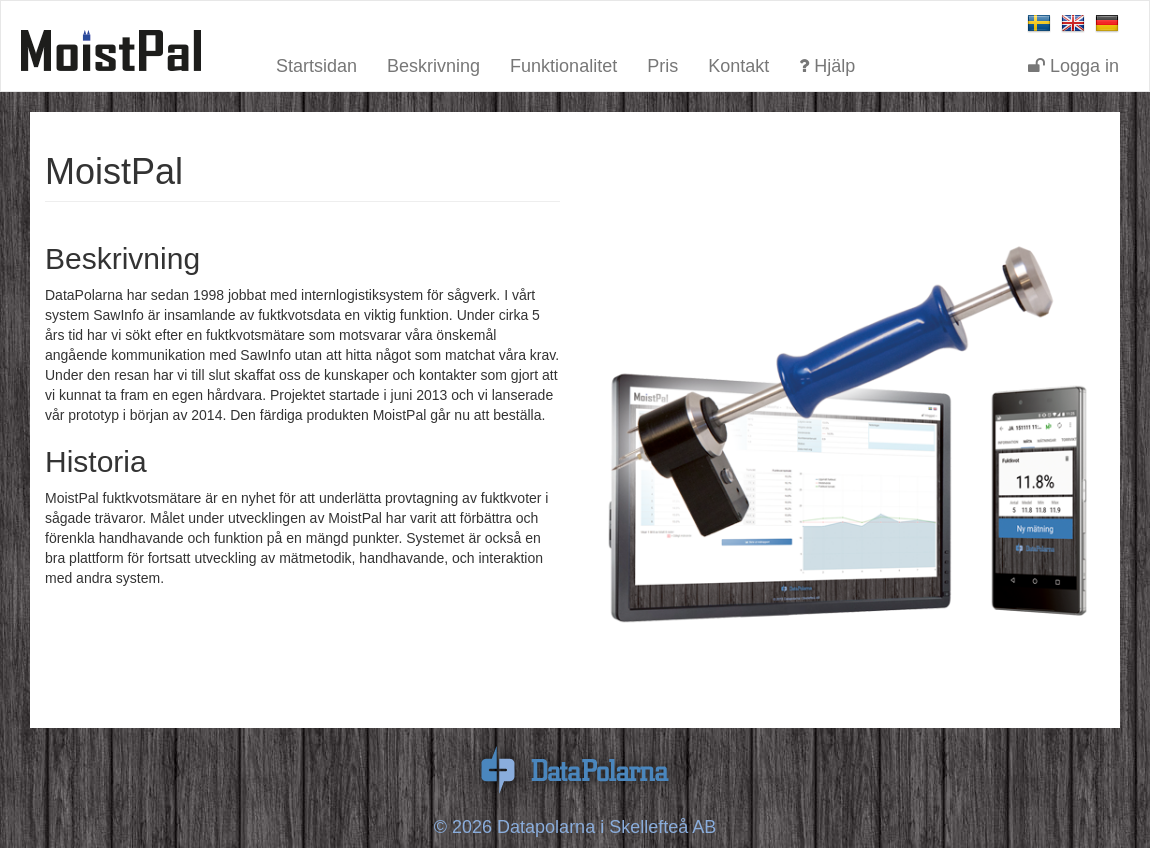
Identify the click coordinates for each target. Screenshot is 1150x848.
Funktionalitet (563, 63)
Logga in (1073, 63)
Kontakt (738, 63)
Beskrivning (433, 63)
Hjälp (827, 63)
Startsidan (316, 63)
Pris (662, 63)
